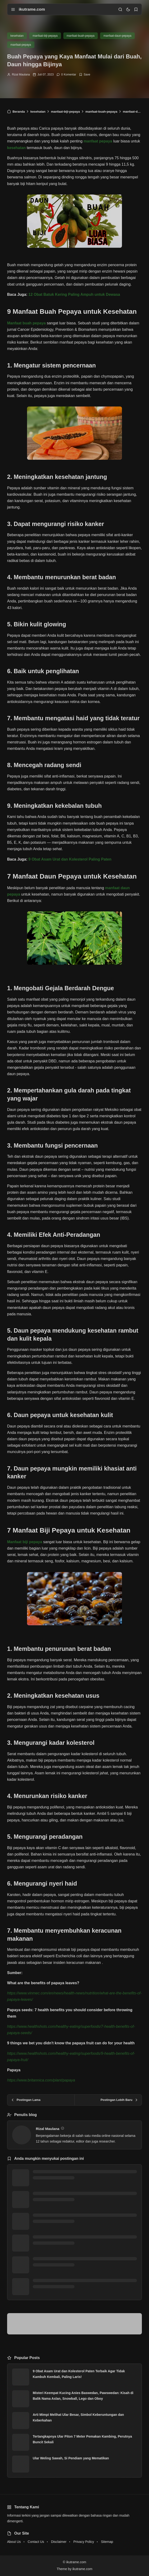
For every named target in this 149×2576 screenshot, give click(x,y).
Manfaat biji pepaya (24, 1542)
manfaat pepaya (98, 141)
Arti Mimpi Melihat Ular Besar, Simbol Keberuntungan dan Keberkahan (78, 2417)
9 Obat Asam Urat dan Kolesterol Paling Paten (70, 859)
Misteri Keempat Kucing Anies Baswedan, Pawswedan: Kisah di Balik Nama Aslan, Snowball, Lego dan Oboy (83, 2395)
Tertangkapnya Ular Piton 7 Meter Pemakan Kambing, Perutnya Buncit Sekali (82, 2439)
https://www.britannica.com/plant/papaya (41, 2080)
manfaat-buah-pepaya (80, 35)
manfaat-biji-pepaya (45, 35)
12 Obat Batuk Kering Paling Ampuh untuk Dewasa (74, 294)
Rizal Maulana (21, 74)
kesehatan (16, 35)
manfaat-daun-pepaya (117, 35)
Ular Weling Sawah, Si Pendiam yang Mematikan (71, 2458)
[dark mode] (128, 9)
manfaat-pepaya (20, 44)
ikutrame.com (32, 9)
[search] (120, 9)
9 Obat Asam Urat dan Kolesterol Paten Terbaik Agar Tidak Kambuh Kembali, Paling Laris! (79, 2374)
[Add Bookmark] (84, 74)
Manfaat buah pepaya (26, 323)
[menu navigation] (13, 9)
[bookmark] (136, 9)
